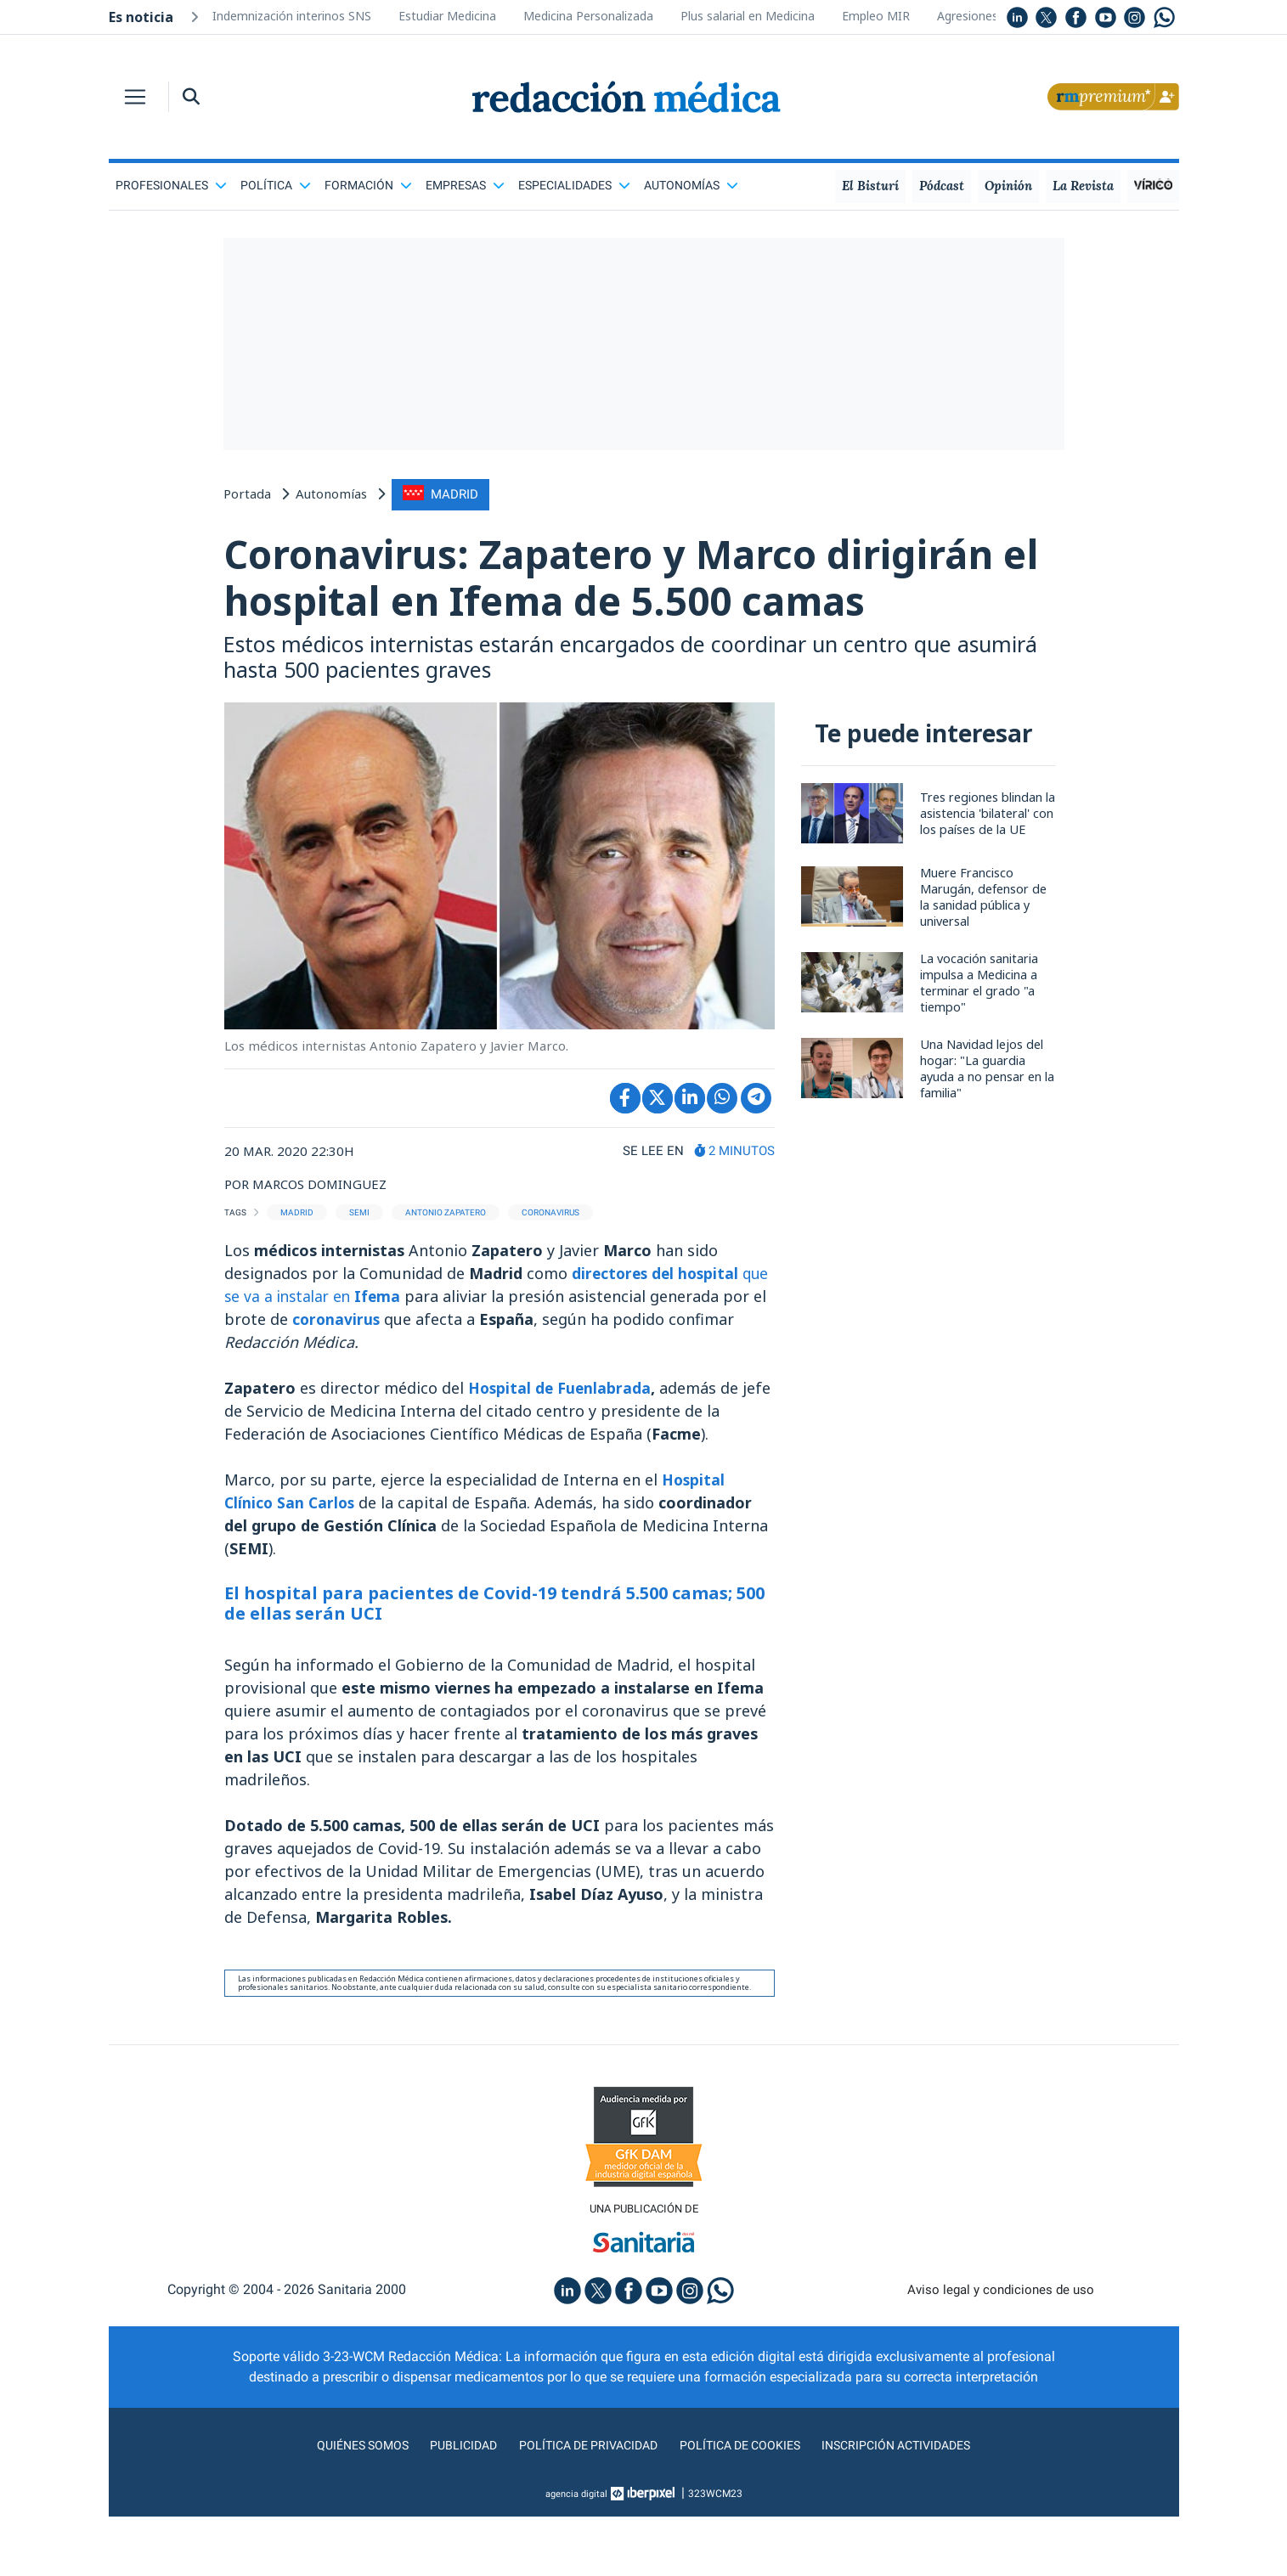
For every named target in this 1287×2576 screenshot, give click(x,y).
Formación (368, 185)
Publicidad (448, 2504)
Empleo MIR (876, 16)
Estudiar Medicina (447, 16)
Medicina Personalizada (588, 16)
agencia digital (576, 2553)
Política (275, 185)
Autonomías (691, 185)
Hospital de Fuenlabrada (561, 1445)
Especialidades (574, 185)
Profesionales (171, 185)
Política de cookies (745, 2504)
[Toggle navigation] (135, 96)
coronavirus (387, 1377)
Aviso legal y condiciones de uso (1000, 2349)
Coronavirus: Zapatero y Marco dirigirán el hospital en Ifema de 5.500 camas (628, 605)
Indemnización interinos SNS (291, 16)
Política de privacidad (581, 2504)
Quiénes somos (340, 2504)
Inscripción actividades (915, 2504)
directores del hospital (658, 1331)
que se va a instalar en (333, 1354)
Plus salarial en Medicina (747, 16)
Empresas (465, 185)
